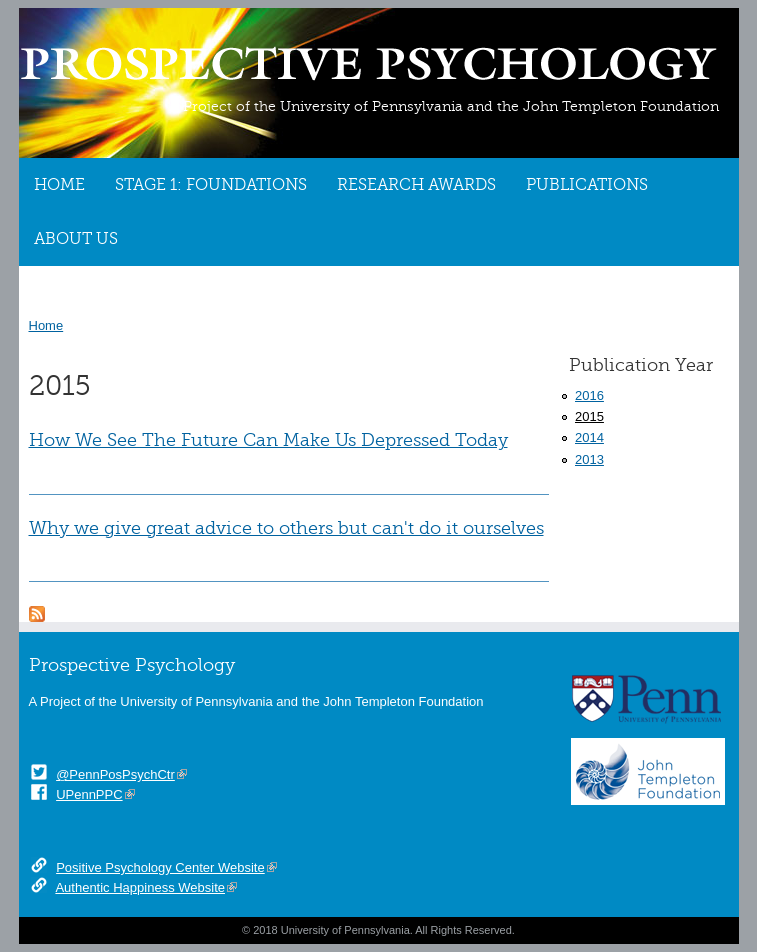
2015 (589, 416)
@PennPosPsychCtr (115, 774)
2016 (589, 395)
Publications (587, 185)
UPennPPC (89, 794)
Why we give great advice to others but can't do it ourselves (286, 528)
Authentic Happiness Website (140, 887)
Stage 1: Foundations (211, 185)
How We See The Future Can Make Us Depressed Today (268, 440)
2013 (589, 459)
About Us (76, 239)
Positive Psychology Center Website (160, 867)
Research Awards (416, 185)
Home (59, 185)
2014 (589, 437)
